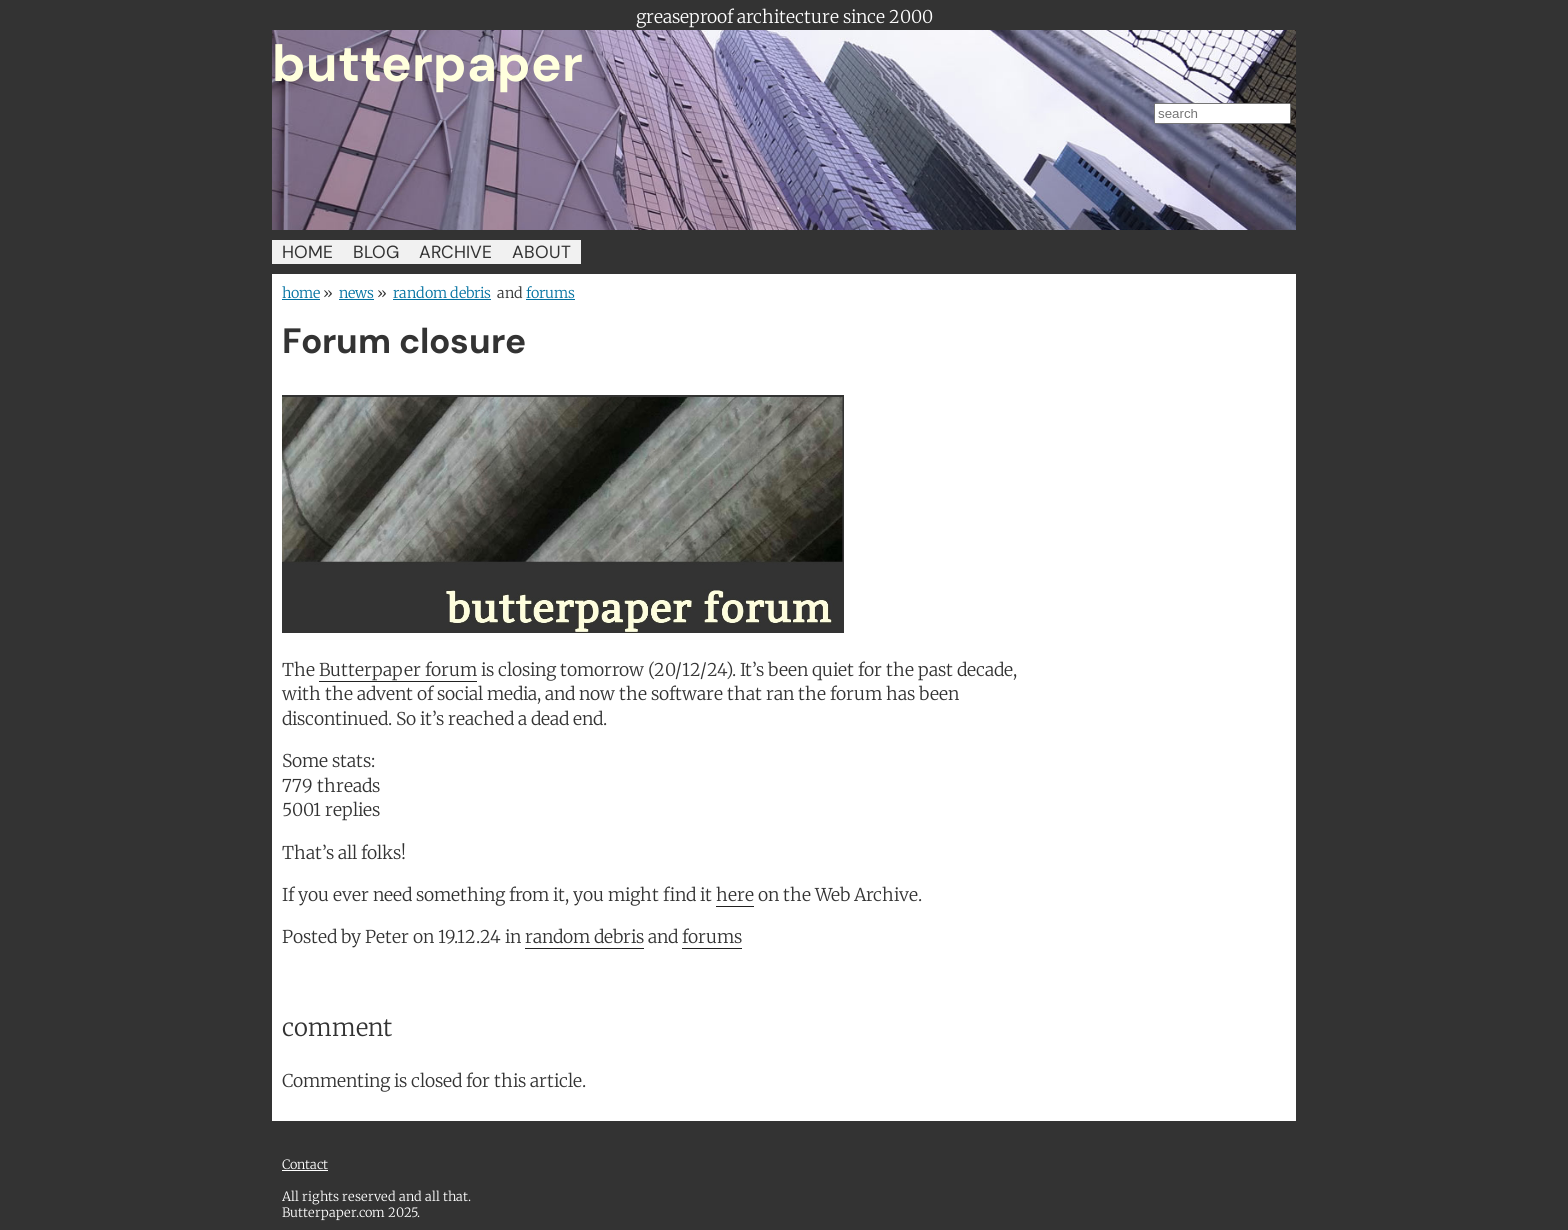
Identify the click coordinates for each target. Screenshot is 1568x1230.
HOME (307, 252)
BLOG (376, 252)
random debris (442, 293)
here (735, 895)
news (356, 293)
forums (550, 293)
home (301, 293)
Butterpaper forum (398, 670)
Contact (305, 1164)
